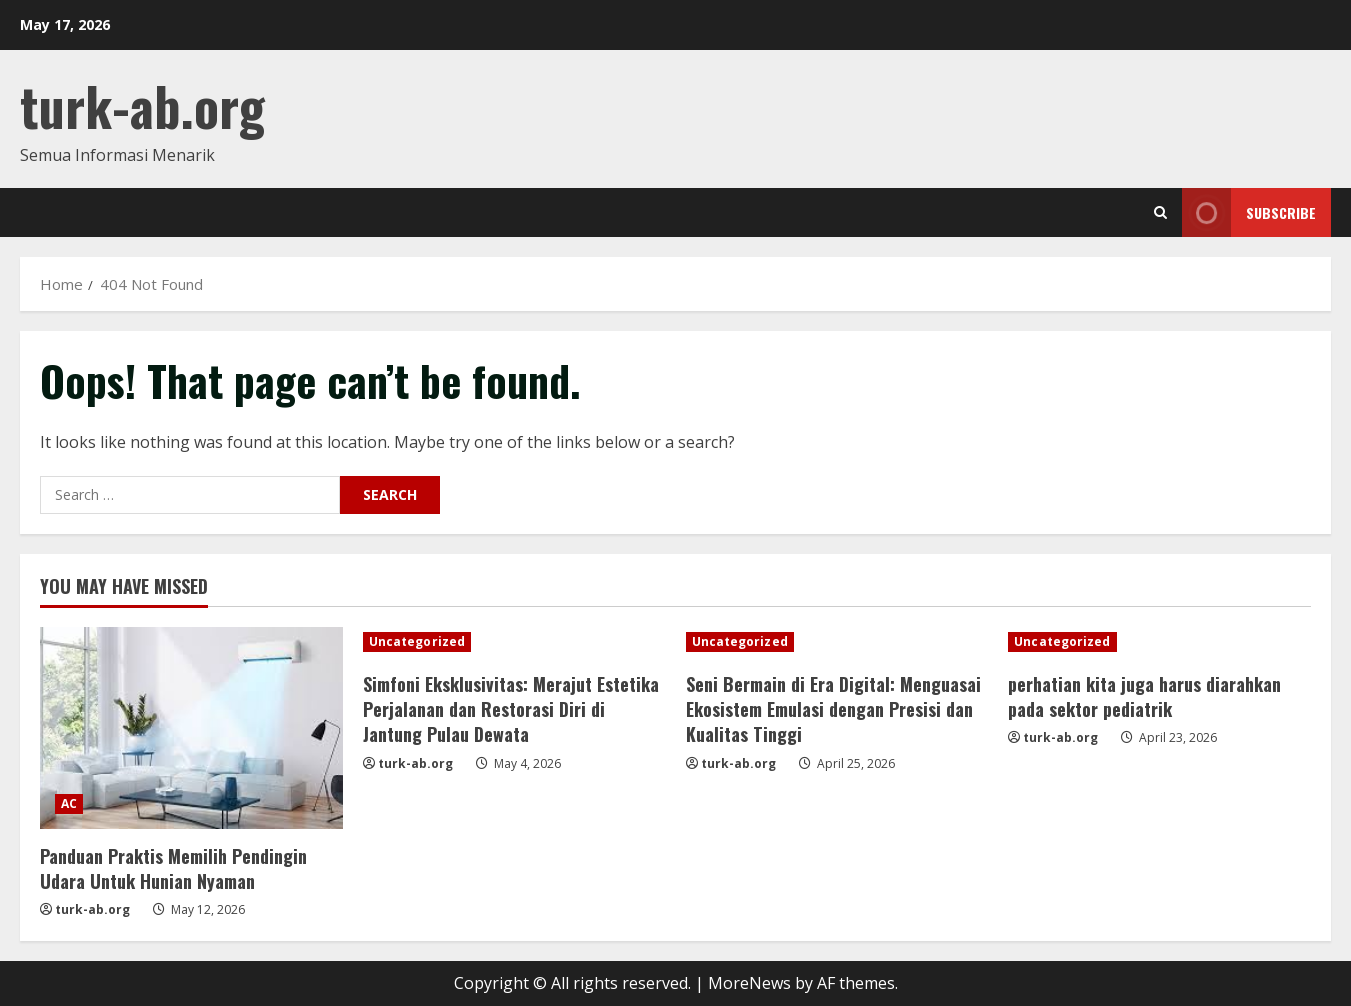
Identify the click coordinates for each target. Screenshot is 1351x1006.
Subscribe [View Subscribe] (1249, 212)
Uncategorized (417, 641)
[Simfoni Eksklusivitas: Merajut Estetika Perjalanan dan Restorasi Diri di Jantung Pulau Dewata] (514, 642)
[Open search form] (1160, 212)
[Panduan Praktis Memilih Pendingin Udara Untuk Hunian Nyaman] (191, 728)
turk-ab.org (142, 105)
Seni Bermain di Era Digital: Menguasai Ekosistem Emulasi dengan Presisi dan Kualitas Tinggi (833, 709)
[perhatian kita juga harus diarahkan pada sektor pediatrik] (1159, 642)
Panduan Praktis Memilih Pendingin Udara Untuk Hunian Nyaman (173, 868)
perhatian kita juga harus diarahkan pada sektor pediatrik (1144, 696)
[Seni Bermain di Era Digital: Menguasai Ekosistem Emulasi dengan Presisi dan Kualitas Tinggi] (837, 642)
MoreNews (749, 983)
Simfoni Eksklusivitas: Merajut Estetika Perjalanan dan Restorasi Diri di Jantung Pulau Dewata (511, 709)
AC (69, 803)
